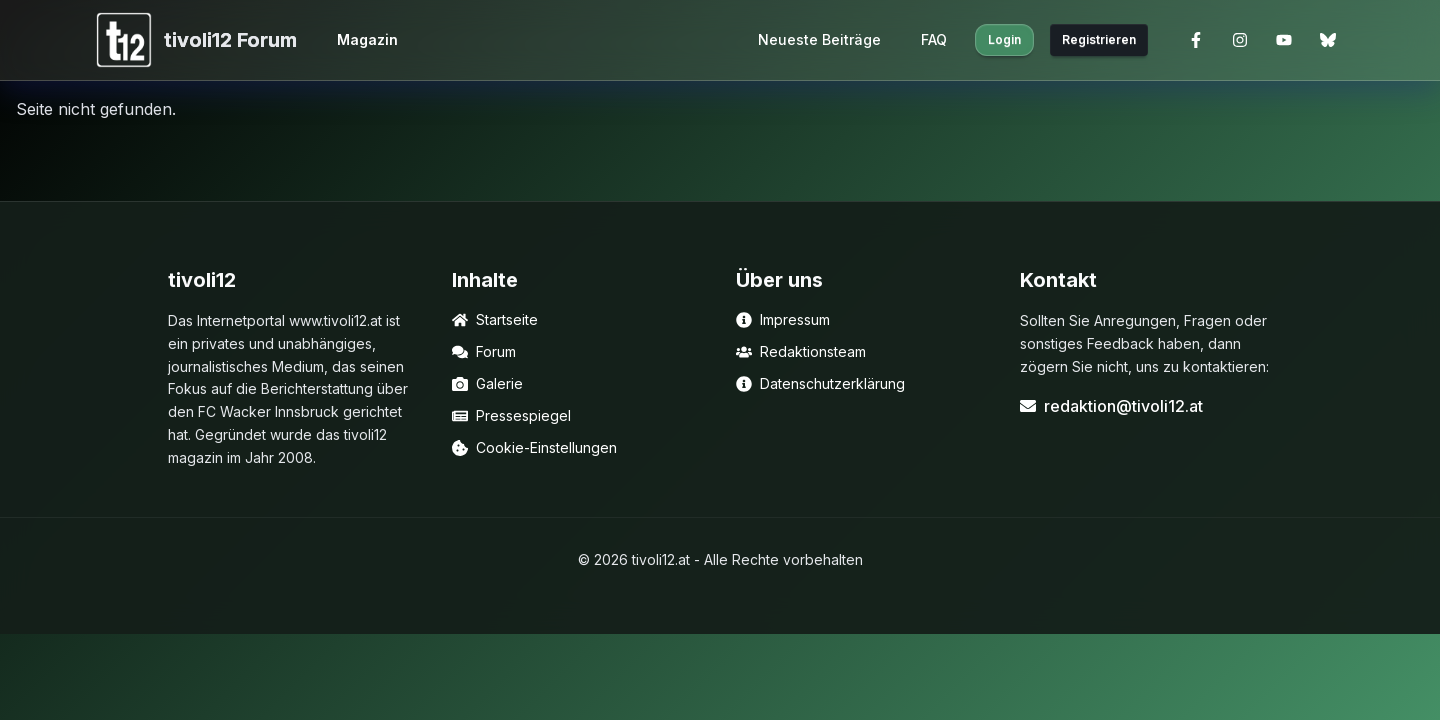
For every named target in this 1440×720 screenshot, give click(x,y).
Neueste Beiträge (819, 39)
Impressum (783, 319)
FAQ (934, 39)
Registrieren (1099, 39)
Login (1004, 39)
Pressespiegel (511, 415)
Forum (484, 351)
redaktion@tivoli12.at (1111, 406)
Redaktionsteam (801, 351)
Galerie (487, 383)
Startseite (495, 319)
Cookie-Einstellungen (534, 447)
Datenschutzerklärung (820, 383)
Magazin (367, 39)
